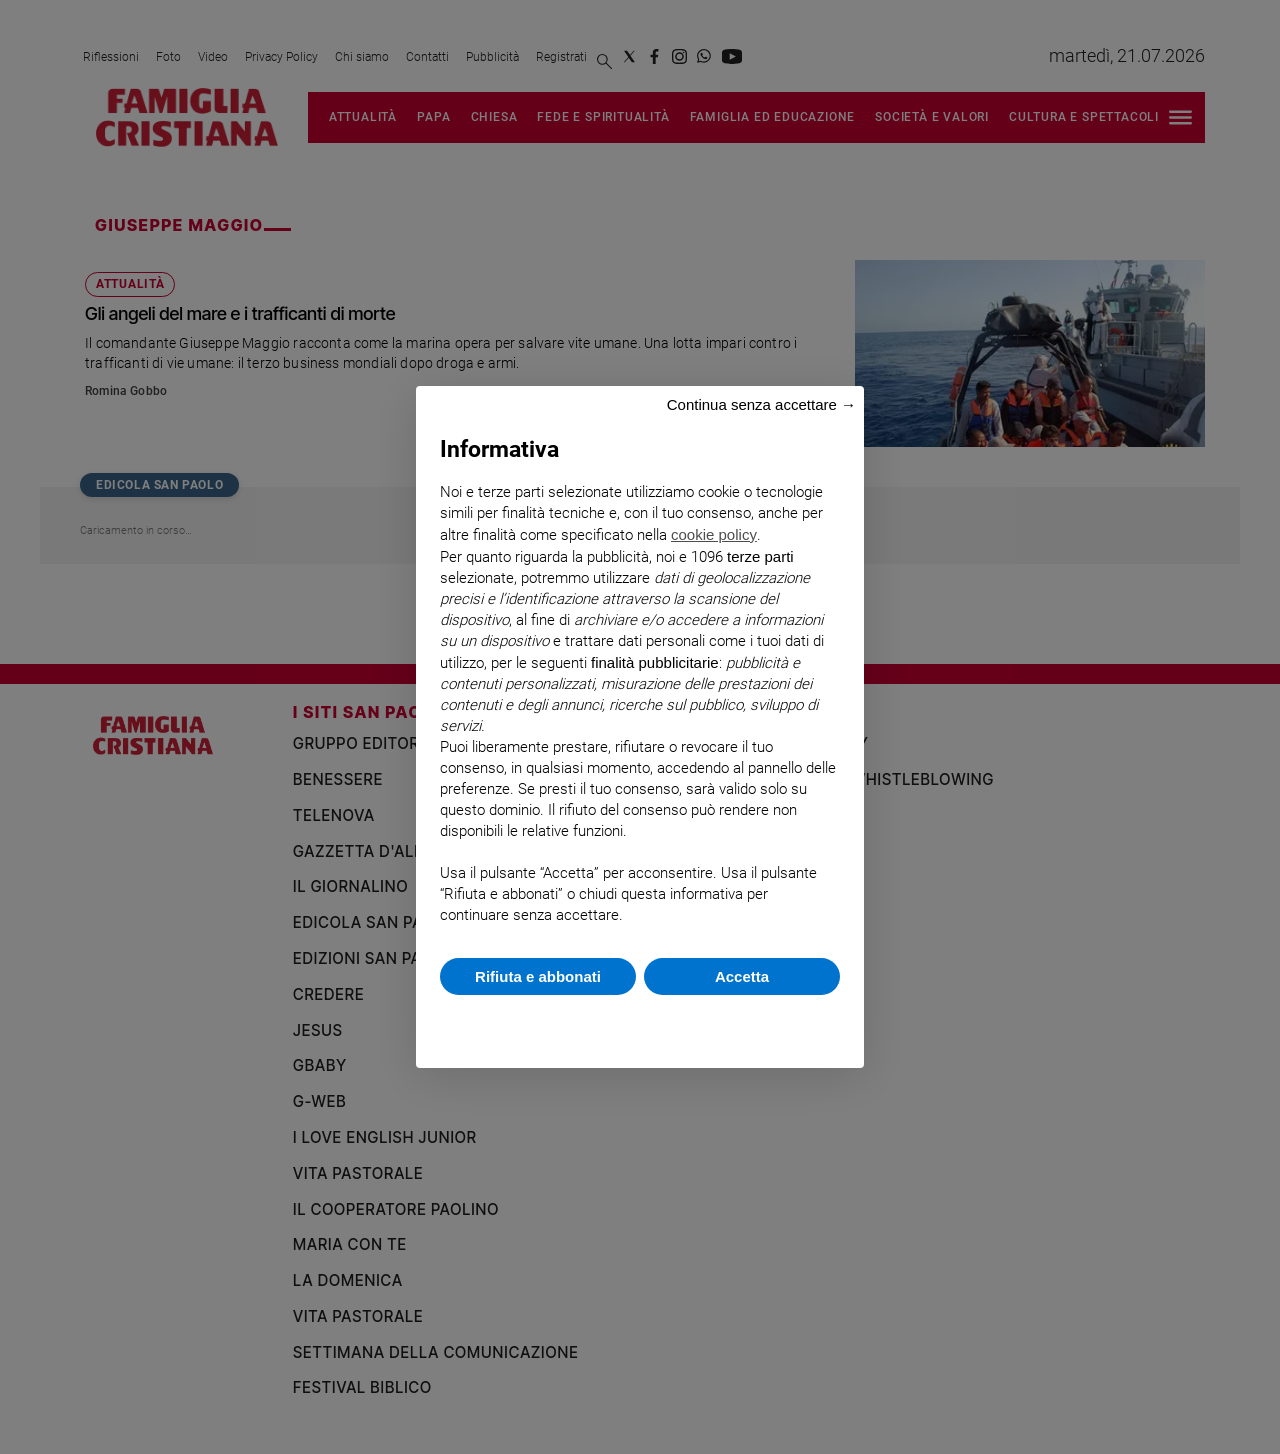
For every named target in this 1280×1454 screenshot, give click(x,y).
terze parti (760, 556)
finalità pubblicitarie (655, 662)
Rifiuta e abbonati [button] (538, 976)
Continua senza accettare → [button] (761, 404)
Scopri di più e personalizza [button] (640, 1021)
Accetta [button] (742, 976)
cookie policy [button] (714, 534)
